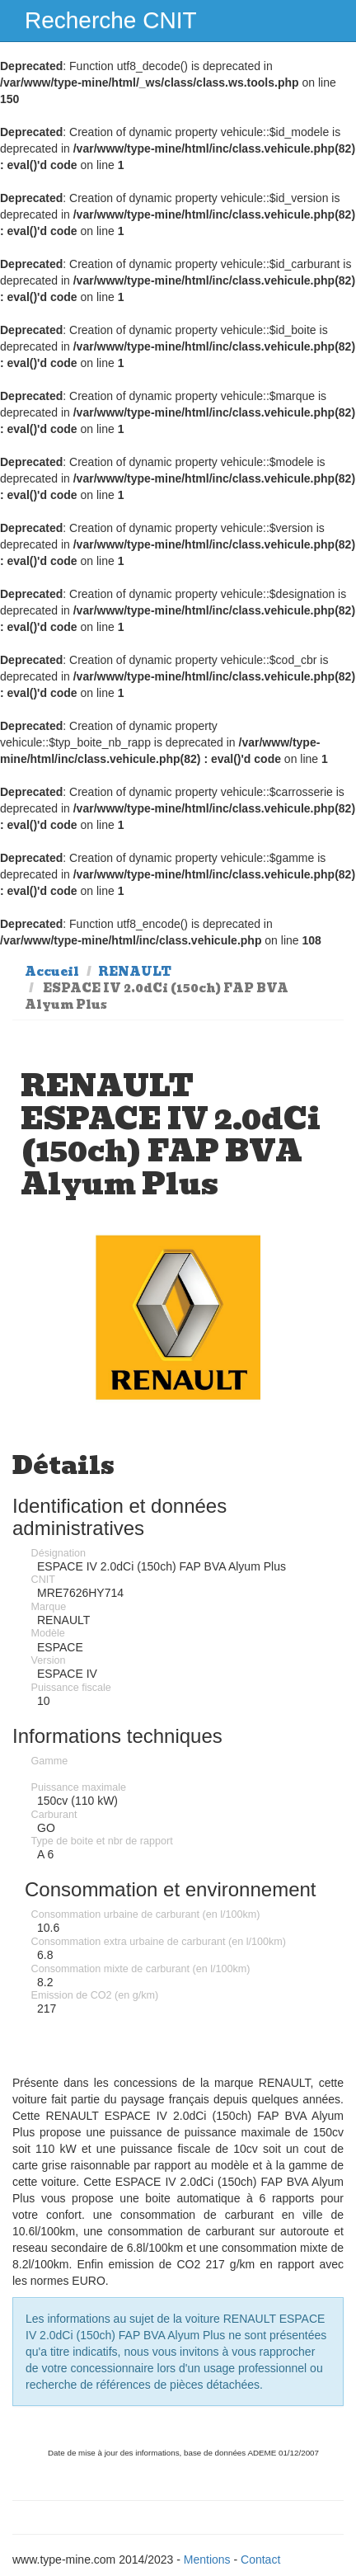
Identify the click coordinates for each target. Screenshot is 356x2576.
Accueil (52, 972)
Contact (260, 2559)
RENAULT (134, 972)
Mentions (207, 2559)
